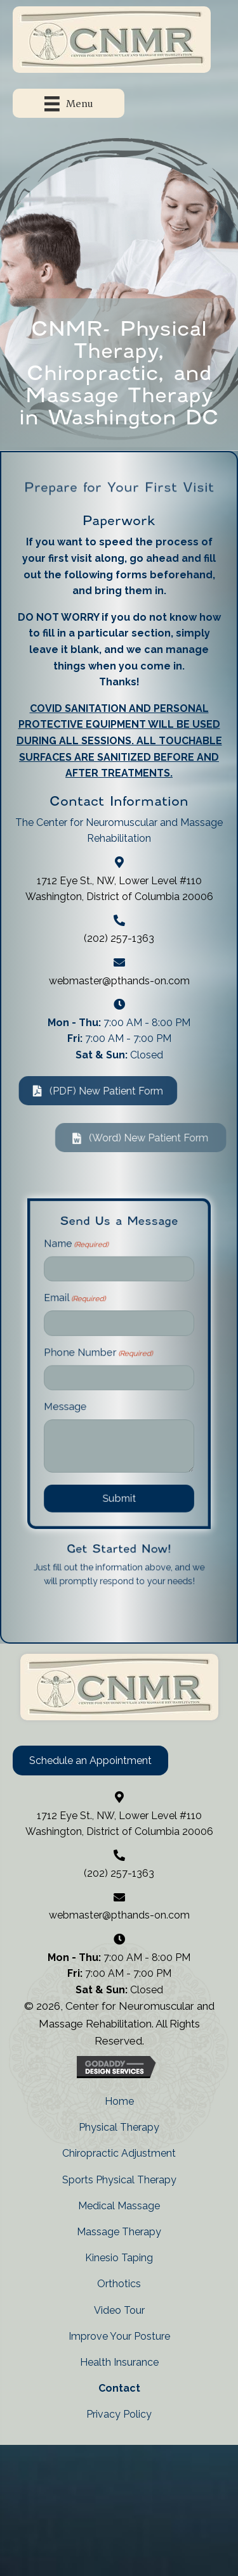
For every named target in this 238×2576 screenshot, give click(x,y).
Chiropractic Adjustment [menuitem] (119, 2153)
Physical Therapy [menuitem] (119, 2127)
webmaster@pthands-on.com (119, 981)
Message (89, 1400)
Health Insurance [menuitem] (119, 2362)
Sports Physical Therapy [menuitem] (119, 2180)
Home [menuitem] (119, 2101)
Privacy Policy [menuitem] (119, 2414)
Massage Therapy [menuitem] (119, 2232)
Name (95, 1310)
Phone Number (107, 1370)
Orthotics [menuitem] (119, 2284)
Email (94, 1341)
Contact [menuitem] (119, 2388)
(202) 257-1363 (119, 938)
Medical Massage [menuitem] (119, 2206)
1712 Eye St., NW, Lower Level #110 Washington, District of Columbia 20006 (119, 1824)
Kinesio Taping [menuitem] (119, 2258)
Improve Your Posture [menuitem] (119, 2336)
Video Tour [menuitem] (119, 2310)
